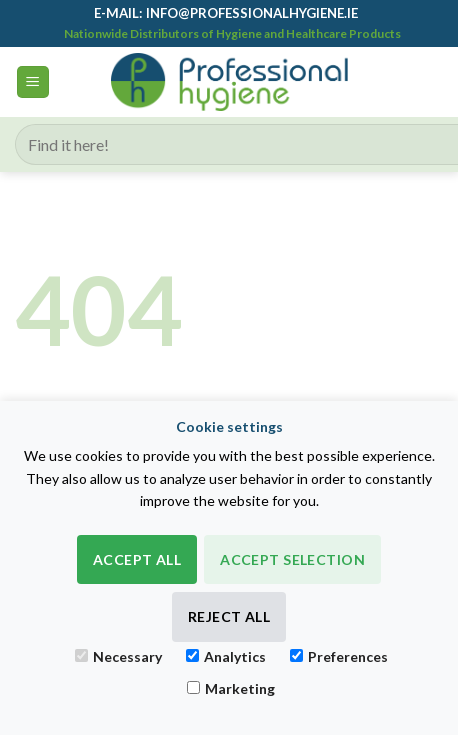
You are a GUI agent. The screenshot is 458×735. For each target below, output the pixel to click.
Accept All (137, 559)
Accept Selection (292, 559)
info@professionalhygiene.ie (252, 13)
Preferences (339, 656)
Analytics (226, 656)
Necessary (118, 656)
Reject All (229, 616)
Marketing (231, 688)
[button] (33, 82)
